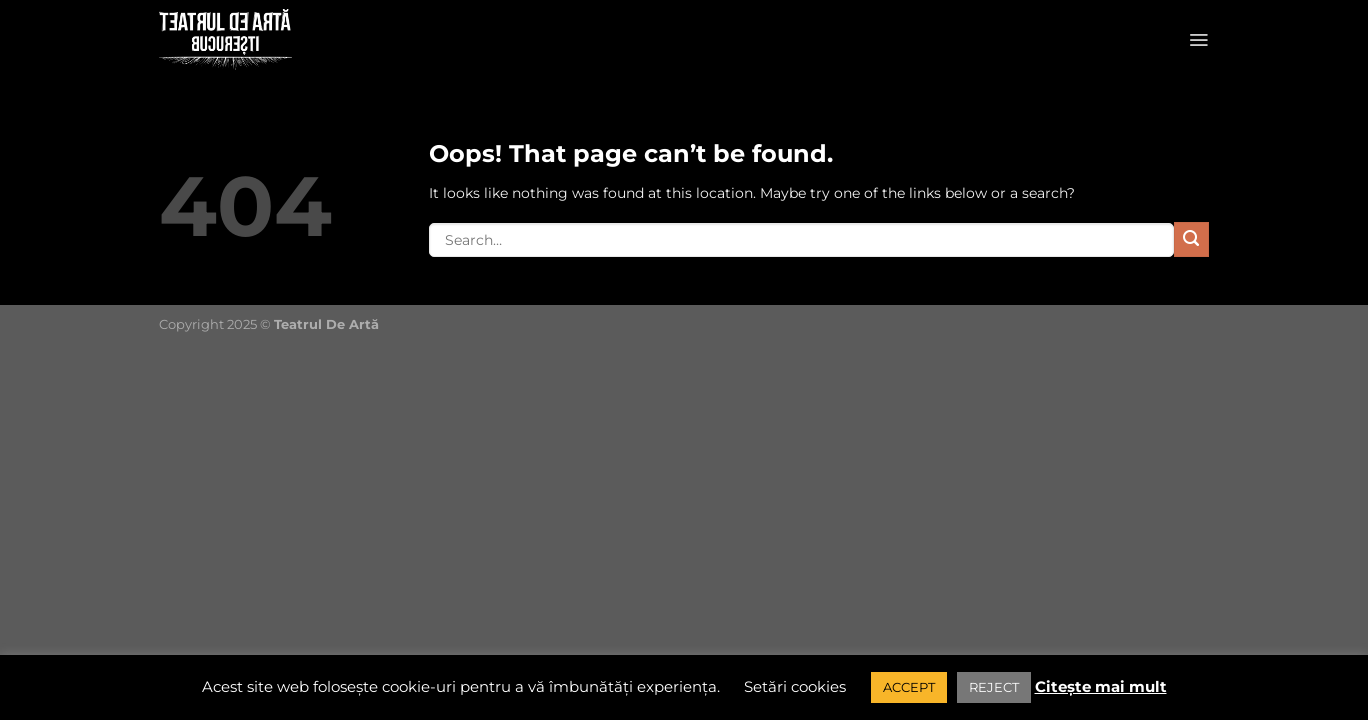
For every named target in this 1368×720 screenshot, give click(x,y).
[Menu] (1198, 40)
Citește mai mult (1101, 686)
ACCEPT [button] (909, 687)
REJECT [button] (994, 687)
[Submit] (1191, 239)
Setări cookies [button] (795, 686)
